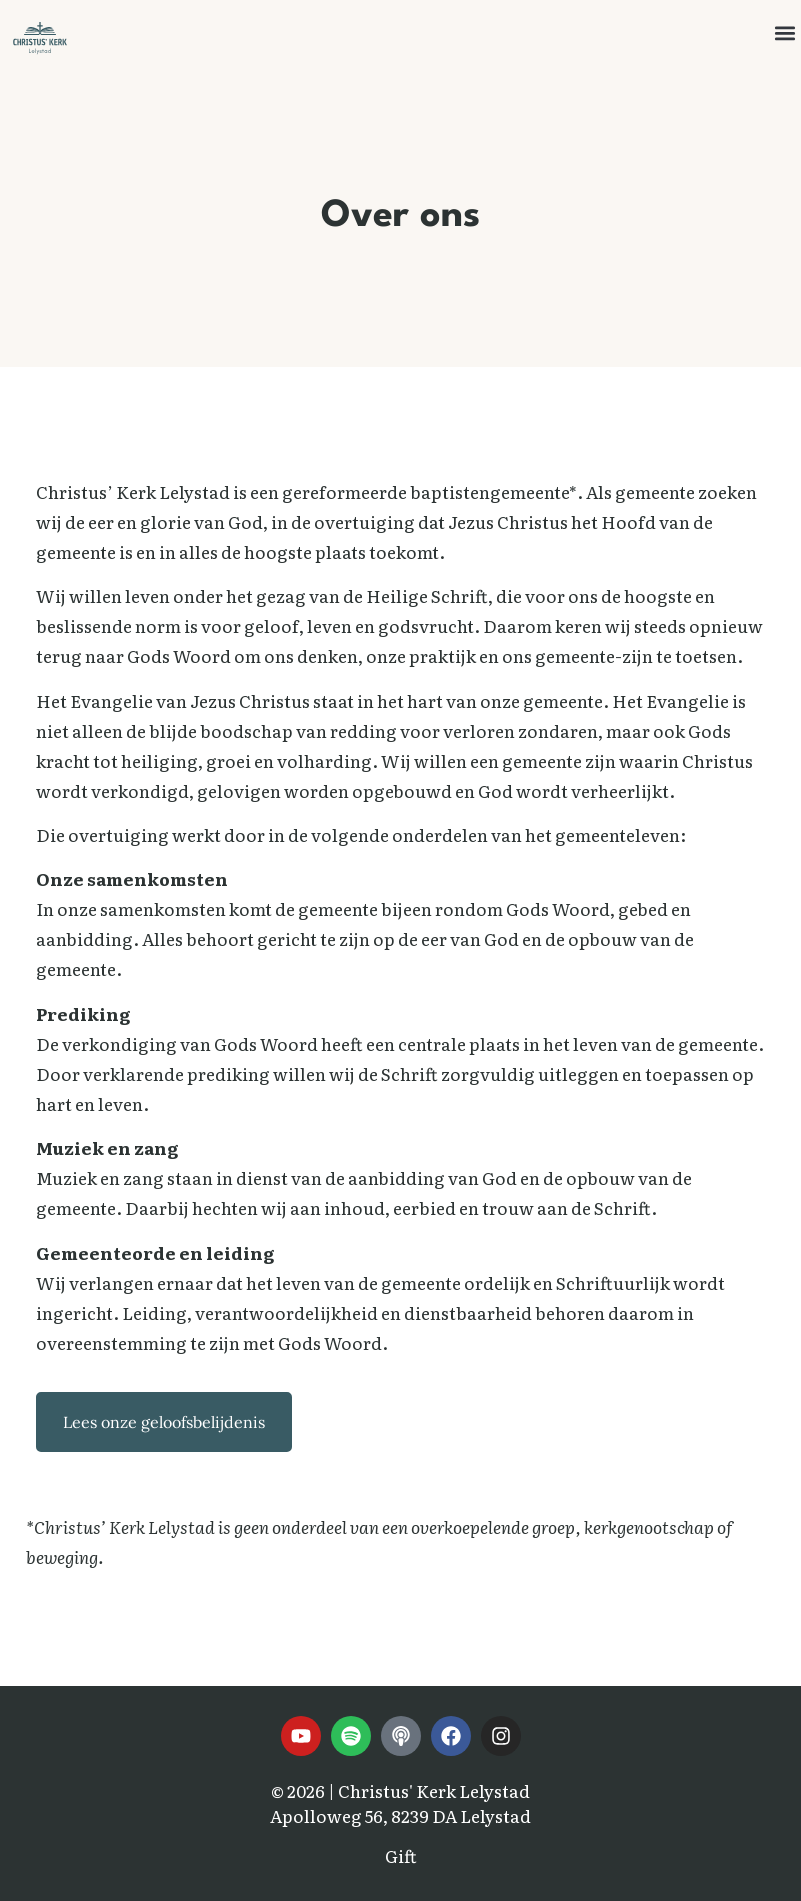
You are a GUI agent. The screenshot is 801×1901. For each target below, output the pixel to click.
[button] (784, 33)
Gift (401, 1855)
